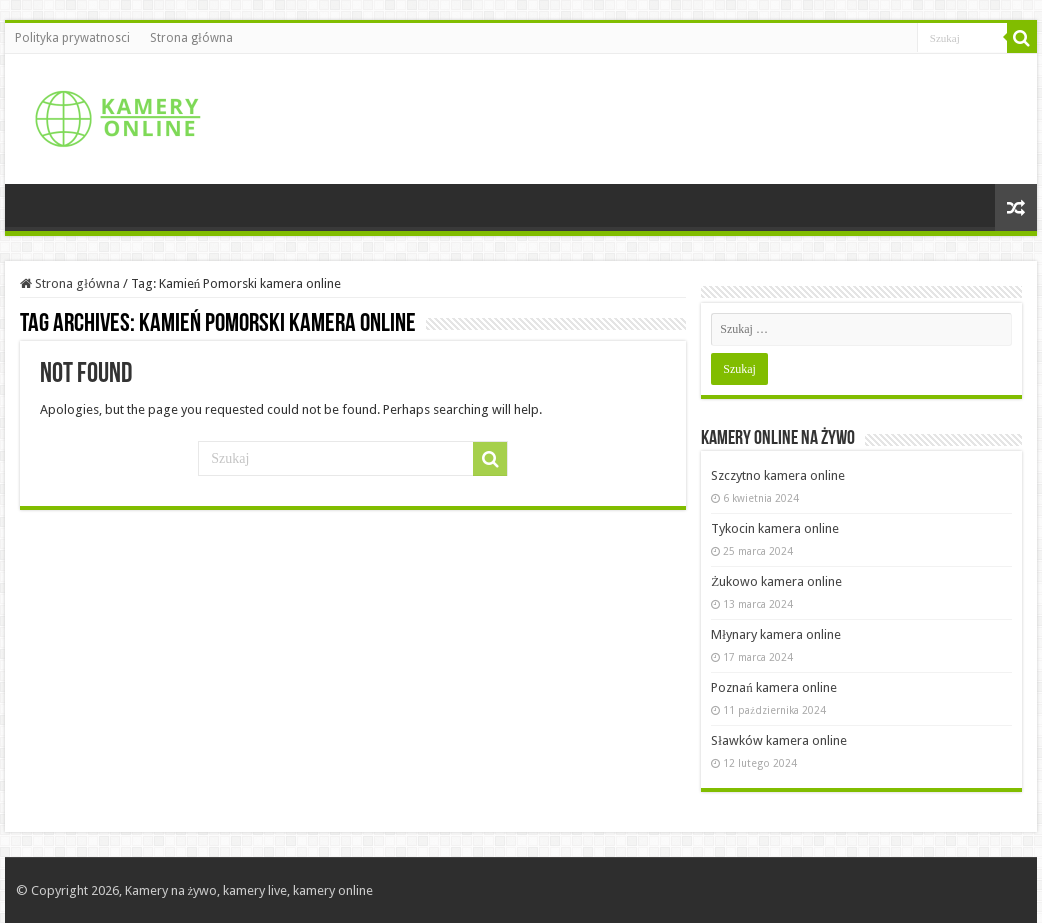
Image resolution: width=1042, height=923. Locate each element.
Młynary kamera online (776, 634)
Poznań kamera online (774, 687)
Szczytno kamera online (778, 475)
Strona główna (191, 38)
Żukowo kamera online (776, 581)
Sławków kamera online (779, 740)
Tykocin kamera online (775, 528)
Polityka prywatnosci (72, 38)
